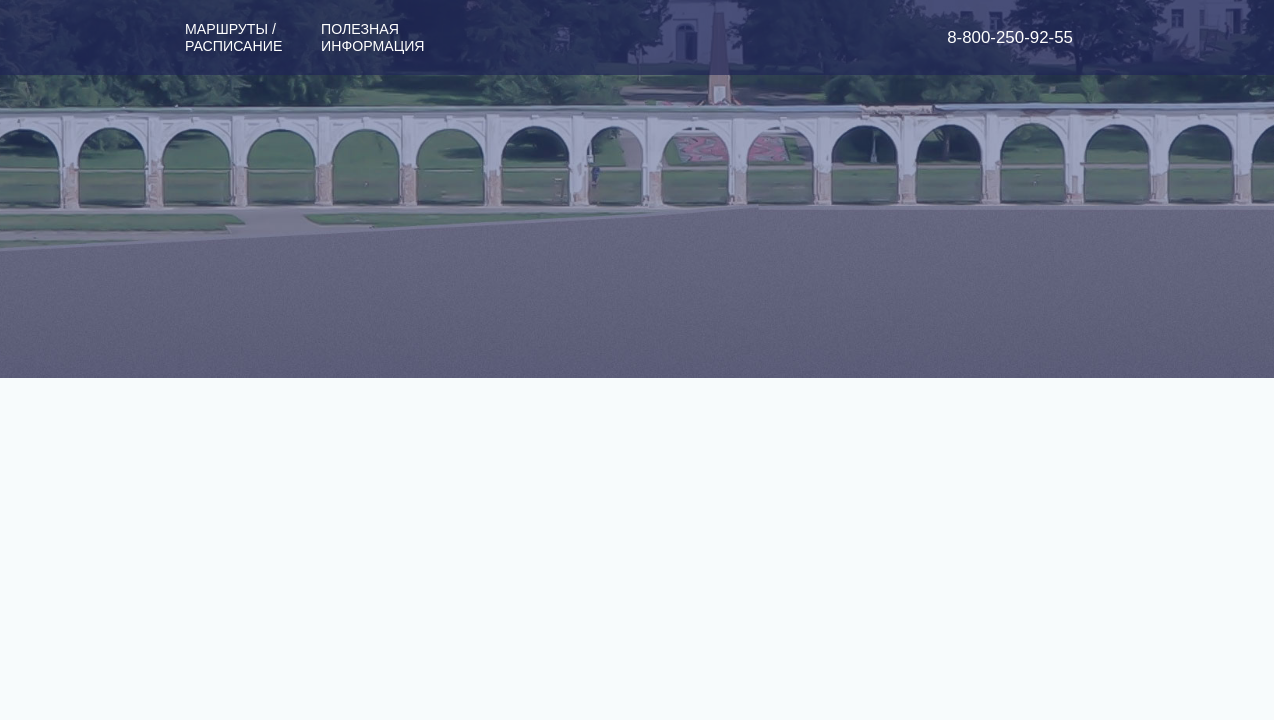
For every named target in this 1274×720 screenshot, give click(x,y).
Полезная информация (373, 37)
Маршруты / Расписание (233, 37)
